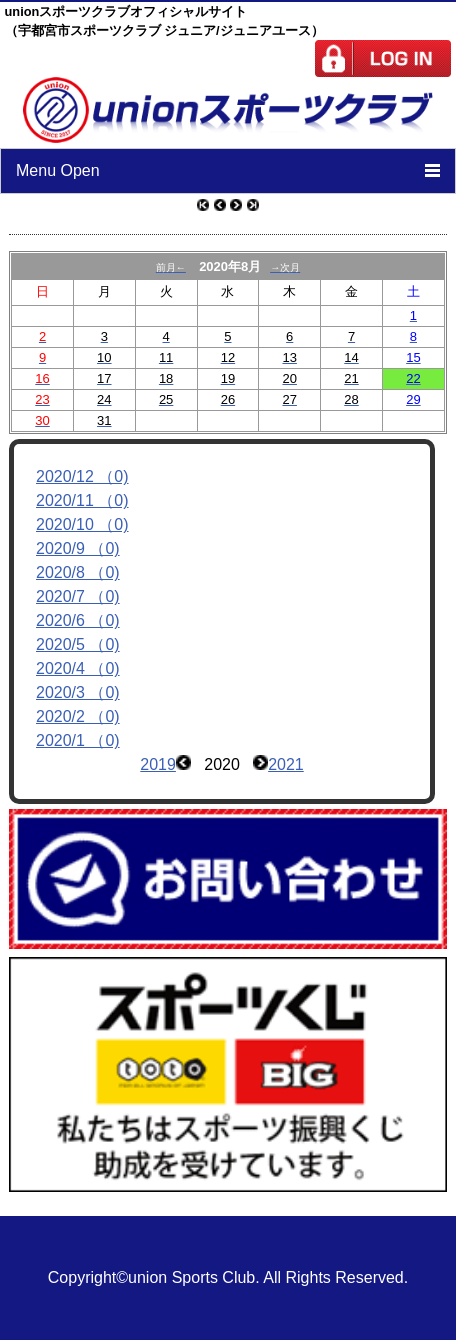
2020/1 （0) (78, 740)
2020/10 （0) (82, 524)
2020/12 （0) (82, 476)
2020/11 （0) (82, 500)
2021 (286, 764)
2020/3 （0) (78, 692)
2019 (158, 764)
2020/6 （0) (78, 620)
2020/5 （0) (78, 644)
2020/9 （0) (78, 548)
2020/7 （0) (78, 596)
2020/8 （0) (78, 572)
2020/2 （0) (78, 716)
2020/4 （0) (78, 668)
